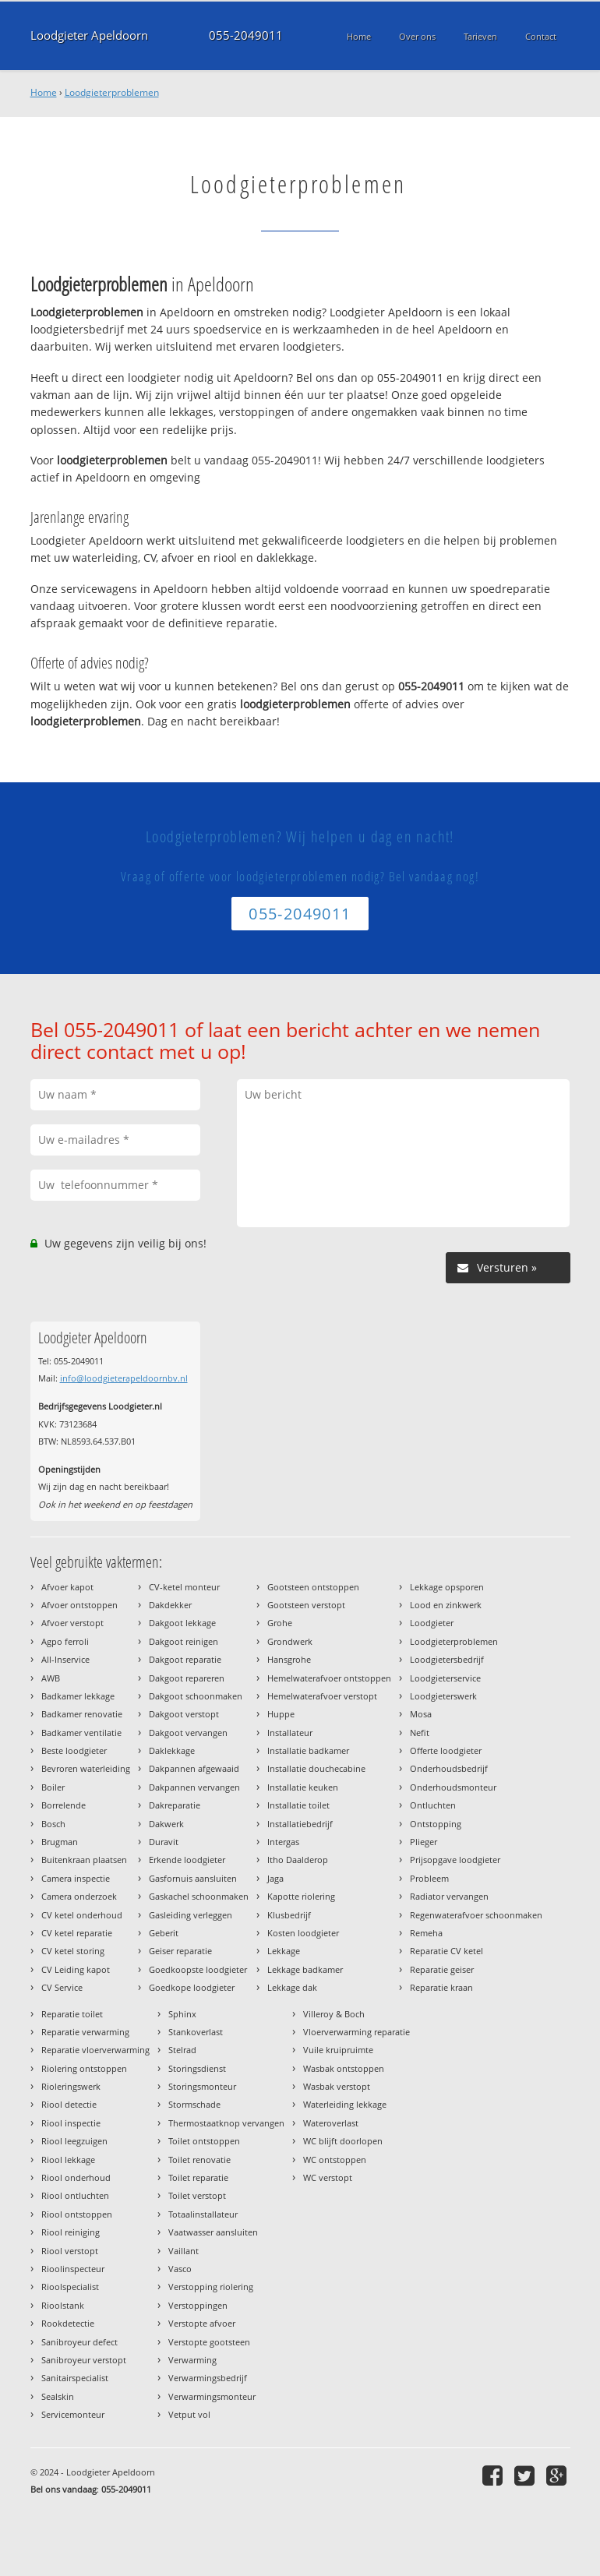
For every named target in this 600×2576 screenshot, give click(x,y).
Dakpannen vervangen (194, 1787)
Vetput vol (189, 2414)
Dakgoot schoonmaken (195, 1696)
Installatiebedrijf (300, 1824)
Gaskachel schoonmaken (199, 1896)
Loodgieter (432, 1623)
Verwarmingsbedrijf (207, 2378)
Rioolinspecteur (72, 2268)
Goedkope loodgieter (192, 1987)
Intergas (283, 1841)
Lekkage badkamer (305, 1969)
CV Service (62, 1987)
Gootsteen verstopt (306, 1605)
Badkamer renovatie (81, 1714)
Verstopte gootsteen (209, 2342)
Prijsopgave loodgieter (455, 1859)
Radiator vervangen (449, 1896)
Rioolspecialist (70, 2286)
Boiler (53, 1787)
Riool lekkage (68, 2159)
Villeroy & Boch (334, 2014)
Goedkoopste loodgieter (198, 1969)
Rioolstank (62, 2305)
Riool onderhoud (76, 2177)
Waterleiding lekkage (344, 2104)
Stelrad (182, 2050)
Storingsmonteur (202, 2086)
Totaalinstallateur (203, 2214)
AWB (50, 1678)
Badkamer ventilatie (81, 1732)
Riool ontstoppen (76, 2214)
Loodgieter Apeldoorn (89, 35)
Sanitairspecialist (74, 2378)
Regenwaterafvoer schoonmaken (476, 1915)
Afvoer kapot (67, 1587)
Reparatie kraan (441, 1987)
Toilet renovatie (199, 2159)
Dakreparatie (174, 1805)
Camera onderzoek (79, 1896)
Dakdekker (170, 1605)
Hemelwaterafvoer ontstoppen (329, 1678)
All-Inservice (65, 1659)
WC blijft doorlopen (343, 2141)
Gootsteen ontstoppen (313, 1587)
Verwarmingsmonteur (212, 2396)
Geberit (163, 1933)
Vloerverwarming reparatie (356, 2032)
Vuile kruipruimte (338, 2050)
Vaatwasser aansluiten (213, 2232)
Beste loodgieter (74, 1750)
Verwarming (192, 2360)
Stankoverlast (195, 2032)
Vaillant (183, 2251)
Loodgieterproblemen (112, 92)
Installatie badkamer (308, 1750)
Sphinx (182, 2014)
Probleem (429, 1878)
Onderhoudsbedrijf (449, 1768)
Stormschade (194, 2104)
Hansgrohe (289, 1659)
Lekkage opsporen (447, 1587)
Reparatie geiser (442, 1969)
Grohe (279, 1623)
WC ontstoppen (334, 2159)
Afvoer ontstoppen (79, 1605)
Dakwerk (166, 1824)
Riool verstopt (69, 2251)
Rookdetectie (67, 2323)
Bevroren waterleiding (85, 1768)
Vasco (180, 2268)
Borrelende (63, 1805)
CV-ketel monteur (184, 1587)
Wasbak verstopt (336, 2086)
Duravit (163, 1841)
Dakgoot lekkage (182, 1623)
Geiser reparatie (180, 1951)
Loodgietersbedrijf (447, 1659)
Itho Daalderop (297, 1859)
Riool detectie (69, 2104)
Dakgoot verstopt (184, 1714)
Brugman (59, 1841)
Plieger (423, 1841)
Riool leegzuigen (74, 2141)
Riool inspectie (71, 2123)
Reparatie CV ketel (446, 1951)
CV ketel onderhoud (81, 1915)
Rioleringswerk (71, 2086)
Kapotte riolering (301, 1896)
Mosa (421, 1714)
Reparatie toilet (72, 2014)
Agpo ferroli (65, 1641)
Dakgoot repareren (186, 1678)
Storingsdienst (197, 2068)
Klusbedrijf (289, 1915)
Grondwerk (289, 1641)
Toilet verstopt (197, 2195)
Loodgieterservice (445, 1678)
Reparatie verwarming (85, 2032)
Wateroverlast (330, 2123)
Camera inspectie (75, 1878)
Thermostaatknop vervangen (226, 2123)
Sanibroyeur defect (79, 2342)
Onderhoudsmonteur (453, 1787)
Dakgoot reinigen (183, 1641)
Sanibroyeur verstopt (83, 2360)
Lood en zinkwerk (446, 1605)
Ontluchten (433, 1805)
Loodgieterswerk (443, 1696)
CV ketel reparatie (76, 1933)
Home (43, 92)
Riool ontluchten (75, 2195)
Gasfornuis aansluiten (193, 1878)
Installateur (289, 1732)
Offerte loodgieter (446, 1750)
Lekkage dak (292, 1987)
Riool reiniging (70, 2232)
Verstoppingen (198, 2305)
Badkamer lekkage (78, 1696)
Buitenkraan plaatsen (84, 1859)
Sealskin (57, 2396)
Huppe (281, 1714)
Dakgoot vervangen (188, 1732)
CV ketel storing (72, 1951)
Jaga (275, 1878)
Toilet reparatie (198, 2177)
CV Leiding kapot (75, 1969)
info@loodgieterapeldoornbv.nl (124, 1378)
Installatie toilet (298, 1805)
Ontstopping (435, 1824)
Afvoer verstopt (72, 1623)
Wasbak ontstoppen (343, 2068)
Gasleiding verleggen (190, 1915)
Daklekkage (172, 1750)
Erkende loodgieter (187, 1859)
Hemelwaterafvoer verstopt (322, 1696)
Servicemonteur (72, 2414)
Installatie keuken (302, 1787)
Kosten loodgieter (303, 1933)
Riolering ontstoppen (84, 2068)
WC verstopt (327, 2177)
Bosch (53, 1824)
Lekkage (283, 1951)
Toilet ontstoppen (204, 2141)
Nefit (419, 1732)
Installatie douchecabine (316, 1768)
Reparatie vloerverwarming (95, 2050)
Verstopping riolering (210, 2286)
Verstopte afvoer (201, 2323)
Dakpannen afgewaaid (194, 1768)
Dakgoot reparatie (185, 1659)
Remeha (426, 1933)
